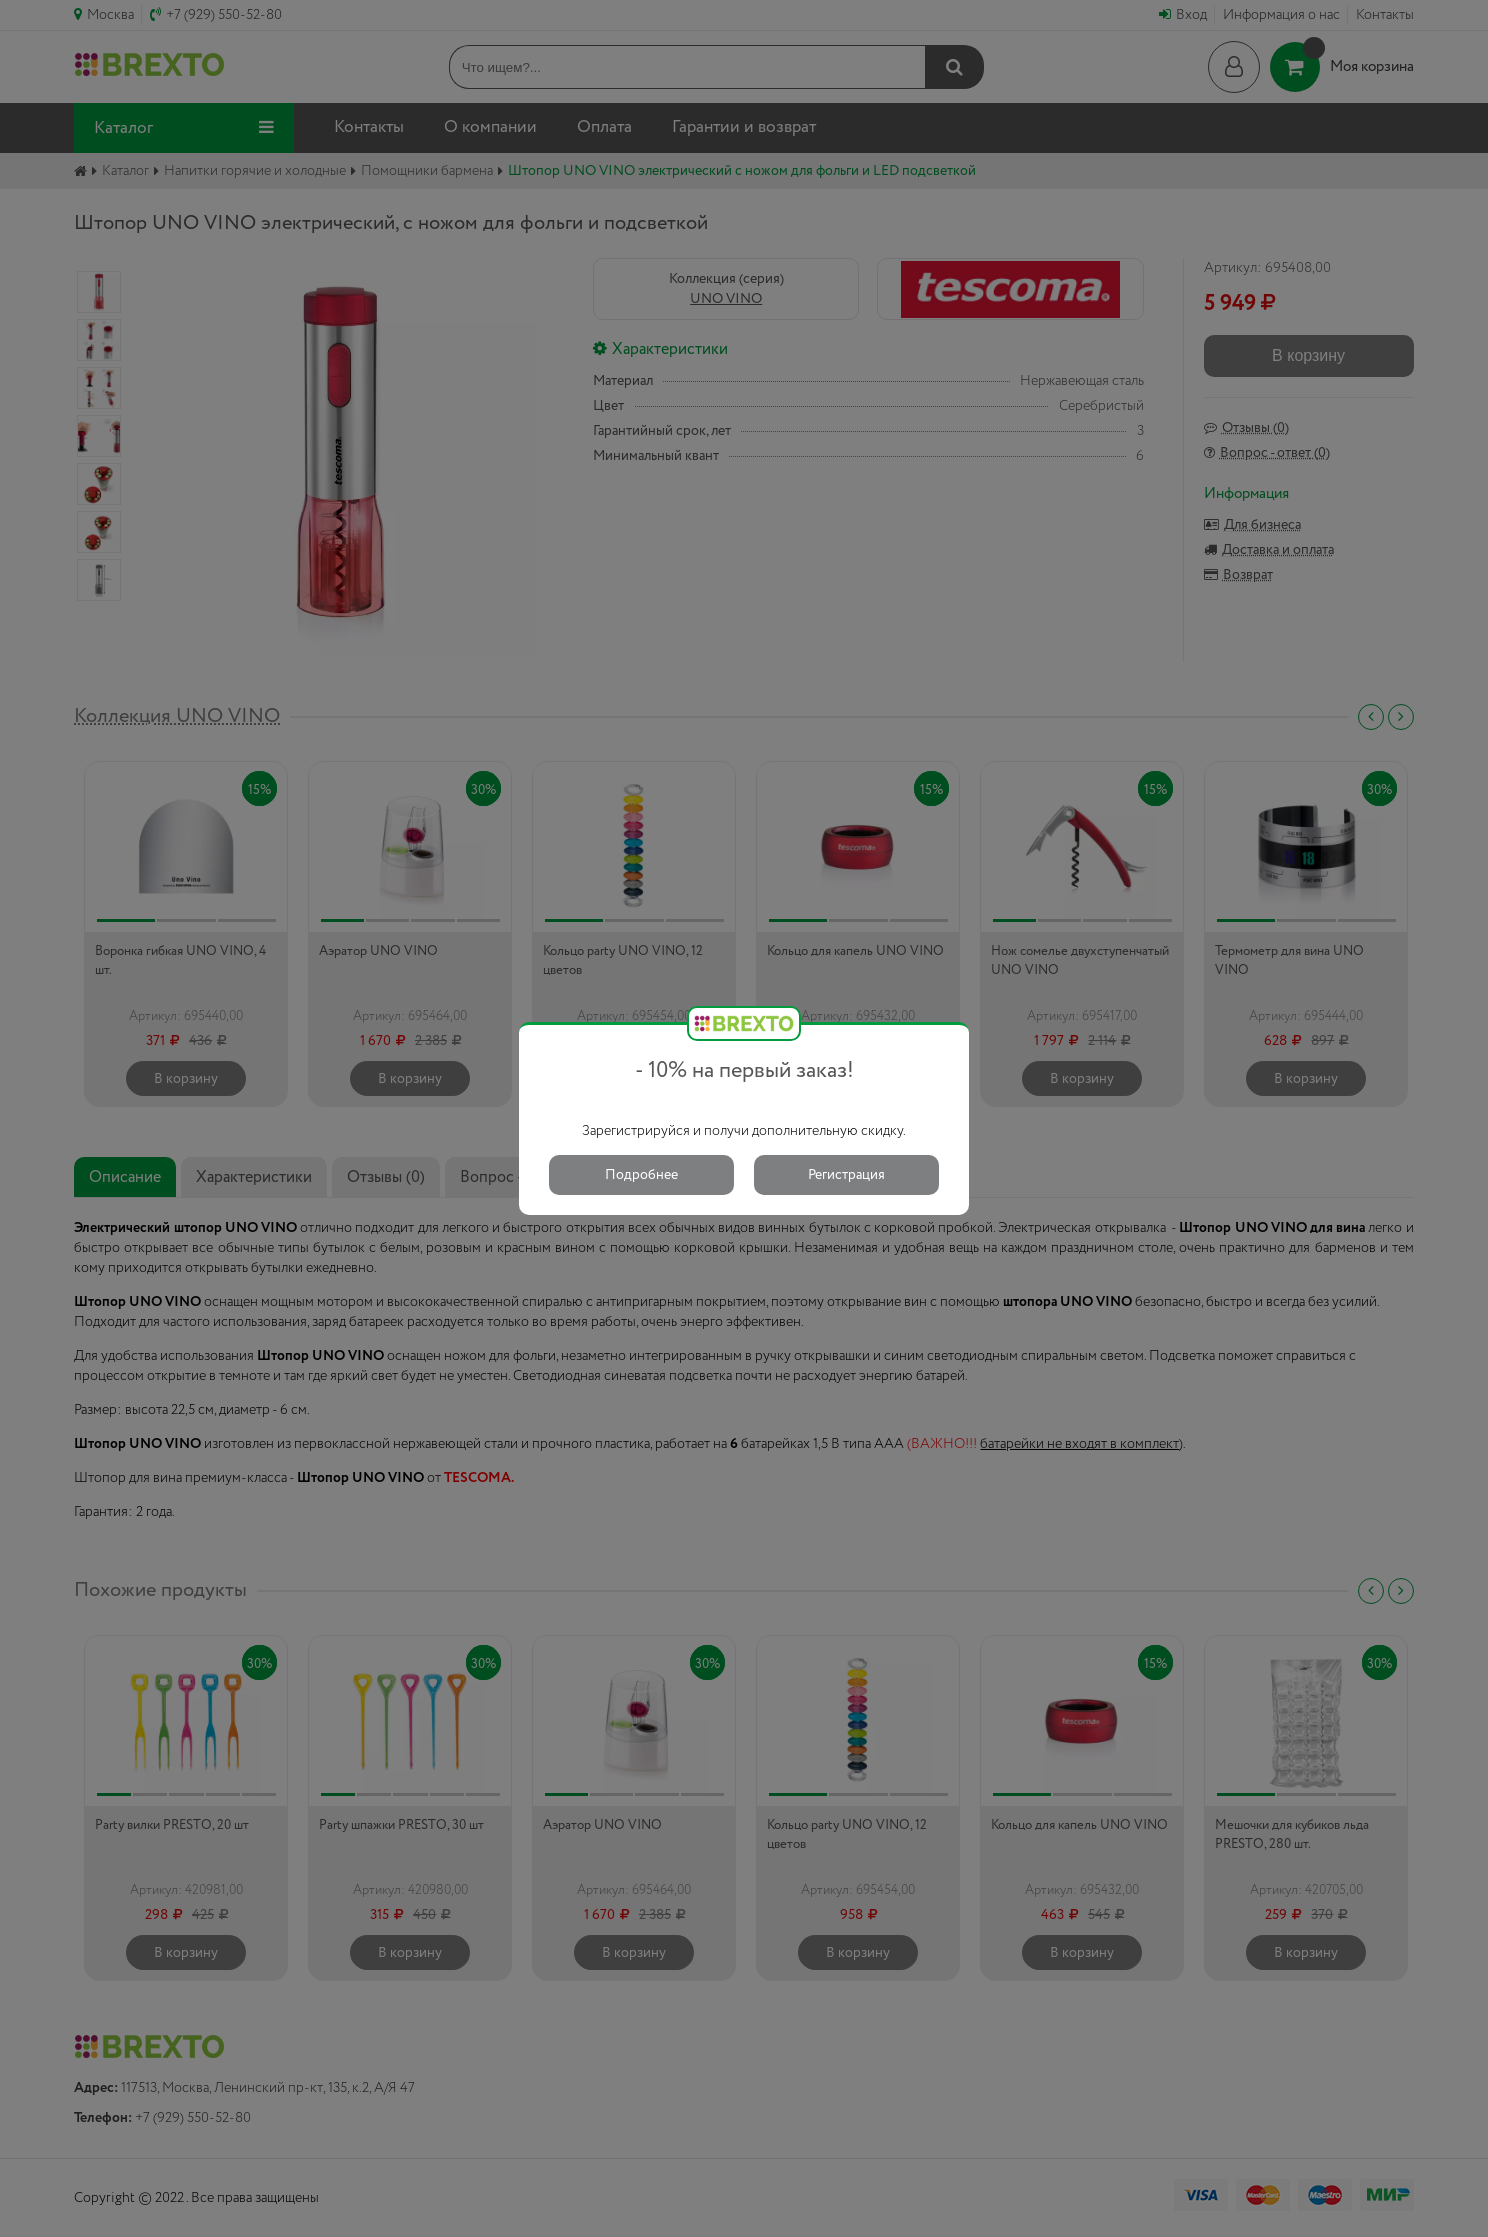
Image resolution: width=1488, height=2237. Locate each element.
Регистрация (846, 1175)
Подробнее (641, 1175)
